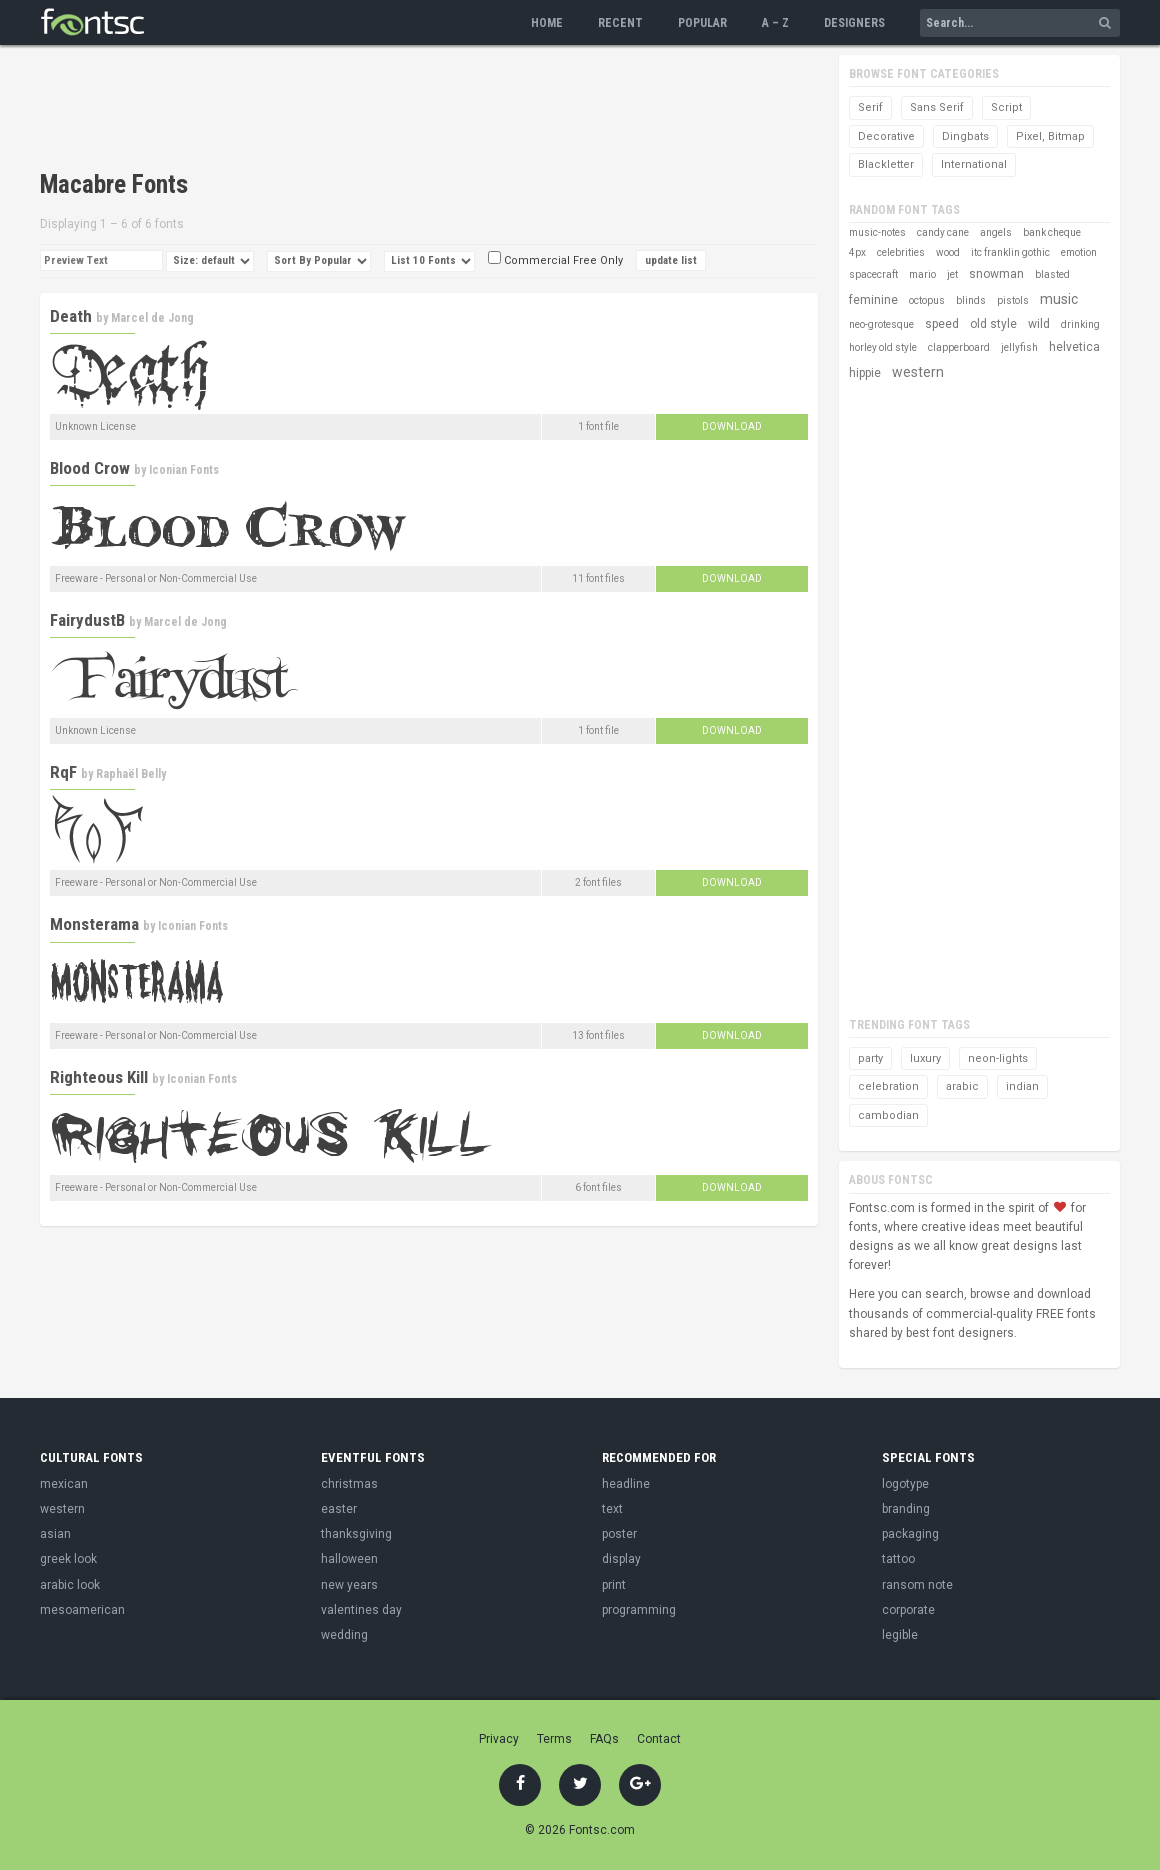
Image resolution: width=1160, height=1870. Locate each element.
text (612, 1509)
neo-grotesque (881, 324)
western (918, 372)
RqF (63, 772)
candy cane (943, 232)
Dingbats (965, 136)
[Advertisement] (404, 110)
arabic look (70, 1585)
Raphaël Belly (131, 774)
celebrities (901, 252)
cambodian (888, 1115)
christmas (349, 1484)
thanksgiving (356, 1534)
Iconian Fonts (184, 470)
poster (619, 1534)
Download (732, 426)
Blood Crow (90, 468)
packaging (910, 1534)
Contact (659, 1739)
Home (547, 23)
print (614, 1585)
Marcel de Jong (152, 318)
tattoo (898, 1559)
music (1059, 299)
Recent (620, 23)
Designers (854, 23)
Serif (870, 107)
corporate (908, 1610)
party (870, 1058)
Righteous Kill (99, 1077)
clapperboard (959, 347)
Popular (702, 23)
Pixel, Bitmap (1050, 136)
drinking (1080, 324)
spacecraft (873, 274)
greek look (68, 1559)
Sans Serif (937, 107)
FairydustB (87, 620)
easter (339, 1509)
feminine (873, 300)
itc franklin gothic (1010, 252)
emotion (1079, 252)
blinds (971, 300)
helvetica (1074, 347)
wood (948, 252)
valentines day (361, 1610)
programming (639, 1610)
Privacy (499, 1739)
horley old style (883, 347)
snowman (996, 274)
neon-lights (998, 1058)
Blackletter (886, 164)
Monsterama (94, 924)
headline (626, 1484)
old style (993, 324)
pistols (1013, 300)
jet (952, 274)
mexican (64, 1484)
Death (71, 316)
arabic (962, 1086)
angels (996, 232)
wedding (344, 1635)
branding (906, 1509)
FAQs (604, 1739)
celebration (888, 1086)
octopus (927, 300)
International (974, 164)
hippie (865, 373)
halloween (349, 1559)
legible (900, 1635)
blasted (1052, 274)
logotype (905, 1484)
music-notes (877, 232)
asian (55, 1534)
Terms (554, 1739)
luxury (925, 1058)
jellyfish (1019, 347)
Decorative (886, 136)
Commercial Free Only (555, 260)
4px (857, 252)
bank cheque (1052, 232)
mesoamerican (82, 1610)
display (621, 1559)
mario (922, 274)
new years (349, 1585)
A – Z (775, 23)
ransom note (917, 1585)
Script (1006, 107)
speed (942, 324)
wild (1039, 324)
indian (1022, 1086)
